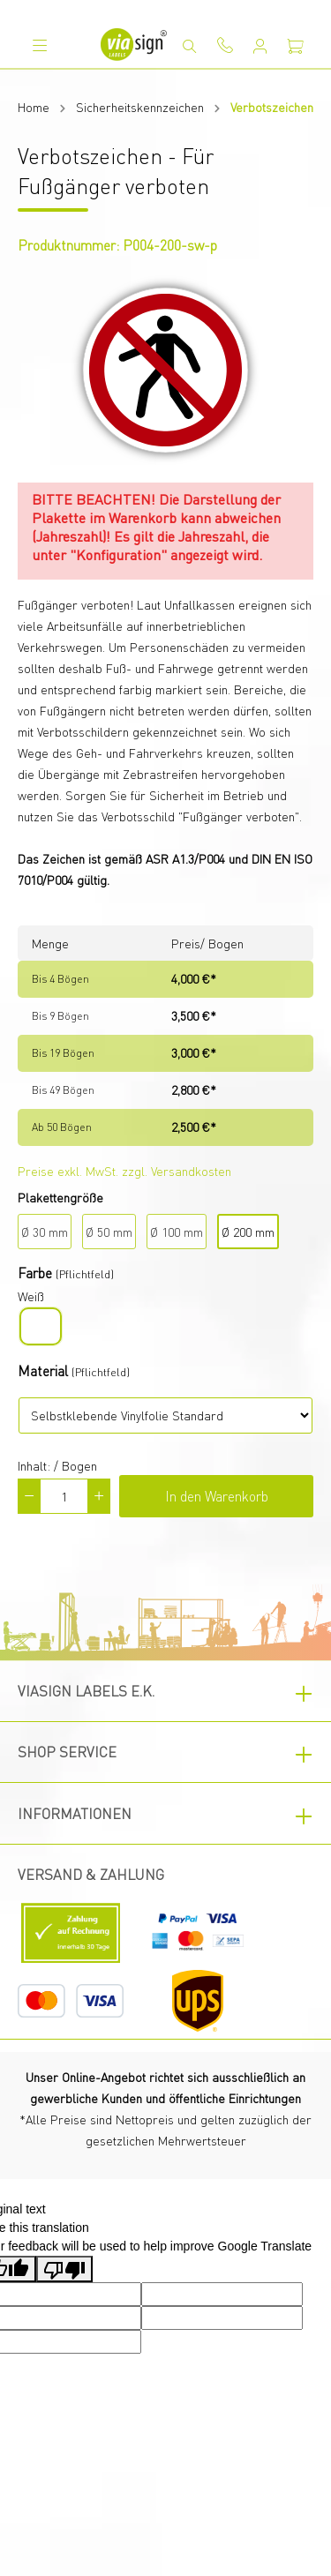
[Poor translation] (64, 2269)
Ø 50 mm (109, 1231)
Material (43, 1370)
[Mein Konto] (260, 46)
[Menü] (40, 45)
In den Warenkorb (216, 1495)
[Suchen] (189, 46)
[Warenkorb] (295, 46)
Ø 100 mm (176, 1231)
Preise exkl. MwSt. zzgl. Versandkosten (124, 1171)
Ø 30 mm (44, 1231)
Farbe (35, 1272)
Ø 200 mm (248, 1231)
